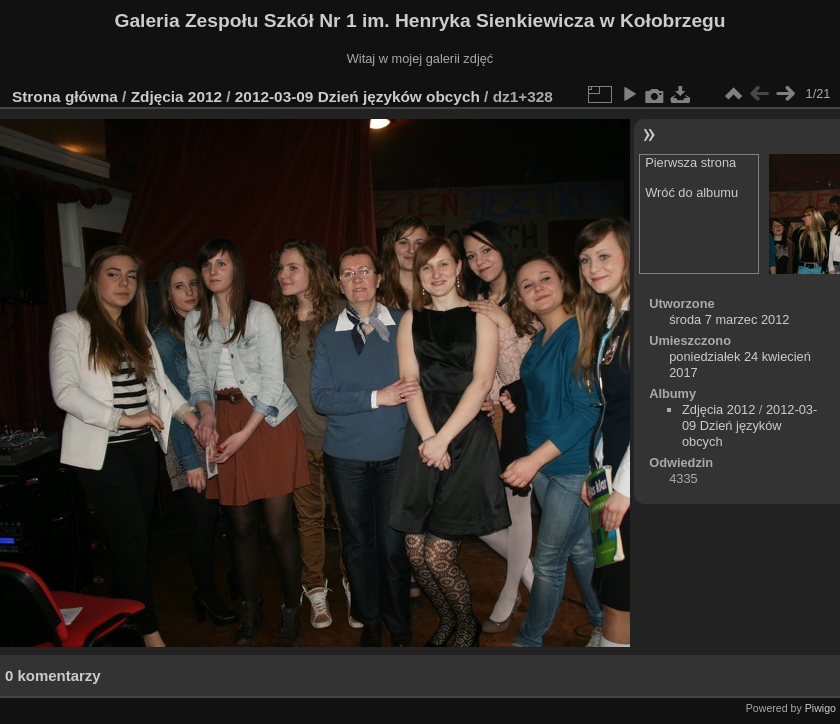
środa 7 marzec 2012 (729, 319)
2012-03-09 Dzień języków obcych (357, 96)
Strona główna (65, 96)
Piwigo (820, 708)
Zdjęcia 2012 (176, 96)
